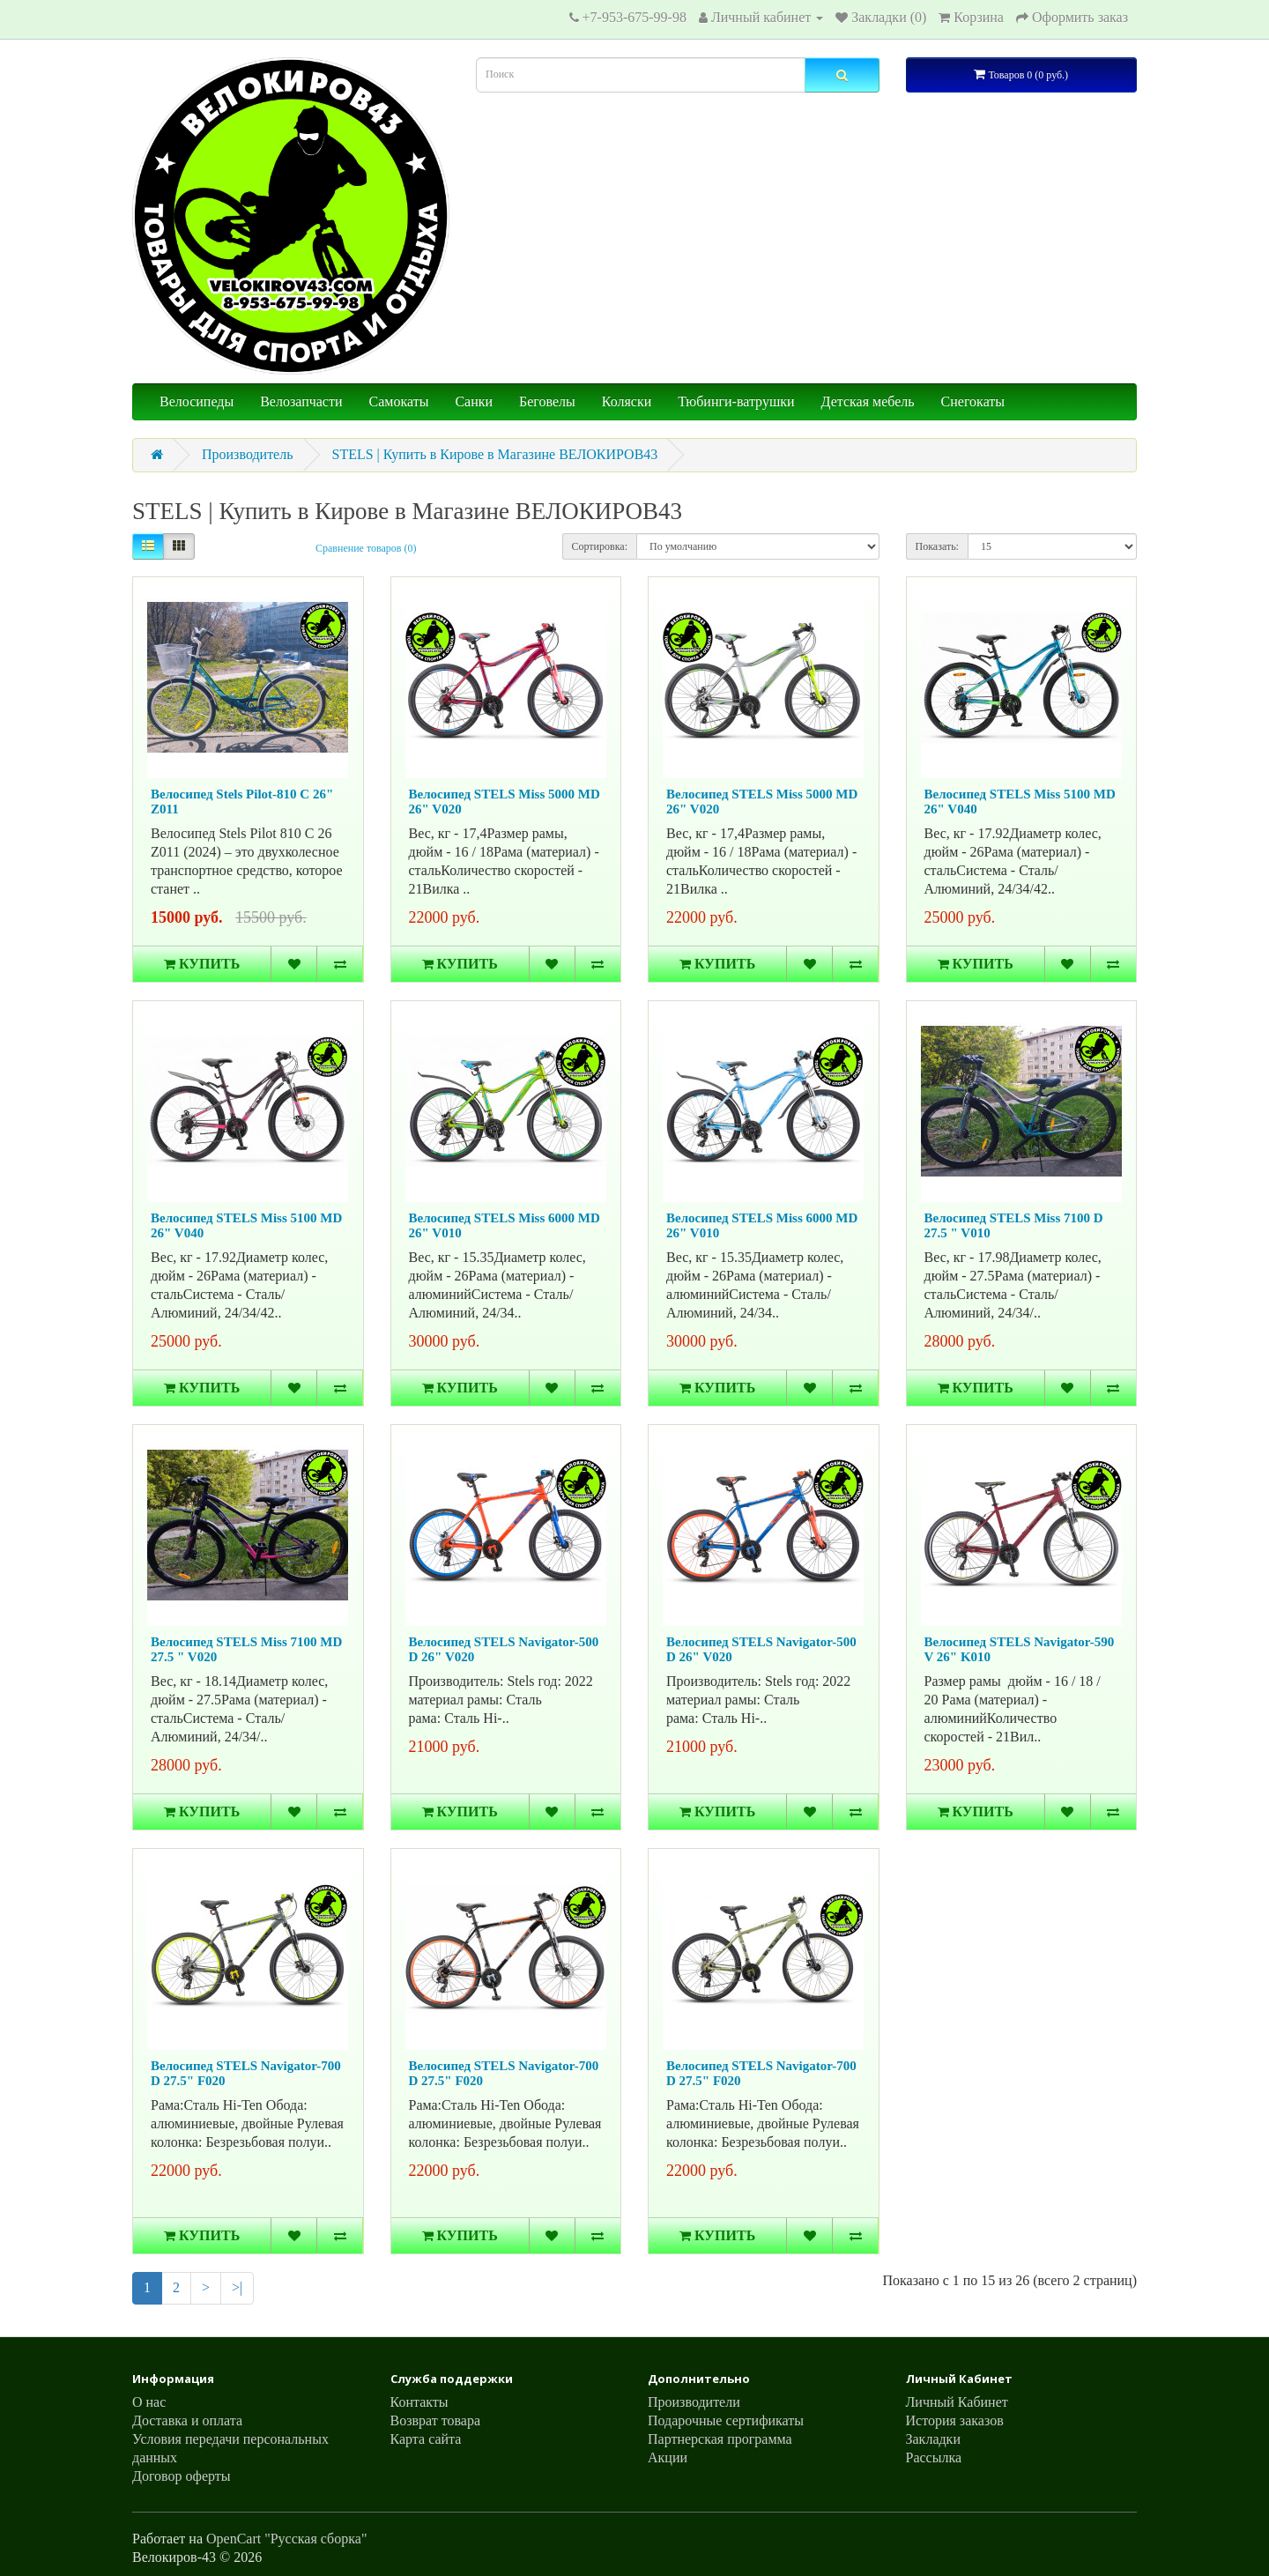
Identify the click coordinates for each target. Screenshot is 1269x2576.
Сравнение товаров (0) (366, 548)
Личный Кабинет (957, 2401)
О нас (149, 2401)
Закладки (933, 2438)
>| (237, 2287)
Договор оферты (181, 2475)
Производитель (247, 454)
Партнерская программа (720, 2438)
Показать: (937, 546)
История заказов (955, 2420)
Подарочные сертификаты (726, 2420)
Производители (694, 2401)
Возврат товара (435, 2420)
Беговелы (547, 401)
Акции (667, 2457)
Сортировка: (600, 546)
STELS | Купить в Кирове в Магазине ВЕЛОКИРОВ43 (495, 454)
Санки (474, 401)
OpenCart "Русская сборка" (286, 2538)
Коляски (626, 401)
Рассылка (934, 2457)
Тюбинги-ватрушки (736, 401)
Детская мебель (868, 401)
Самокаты (399, 401)
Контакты (419, 2401)
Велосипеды (197, 401)
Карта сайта (426, 2438)
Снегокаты (973, 401)
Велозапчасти (301, 401)
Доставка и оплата (187, 2420)
